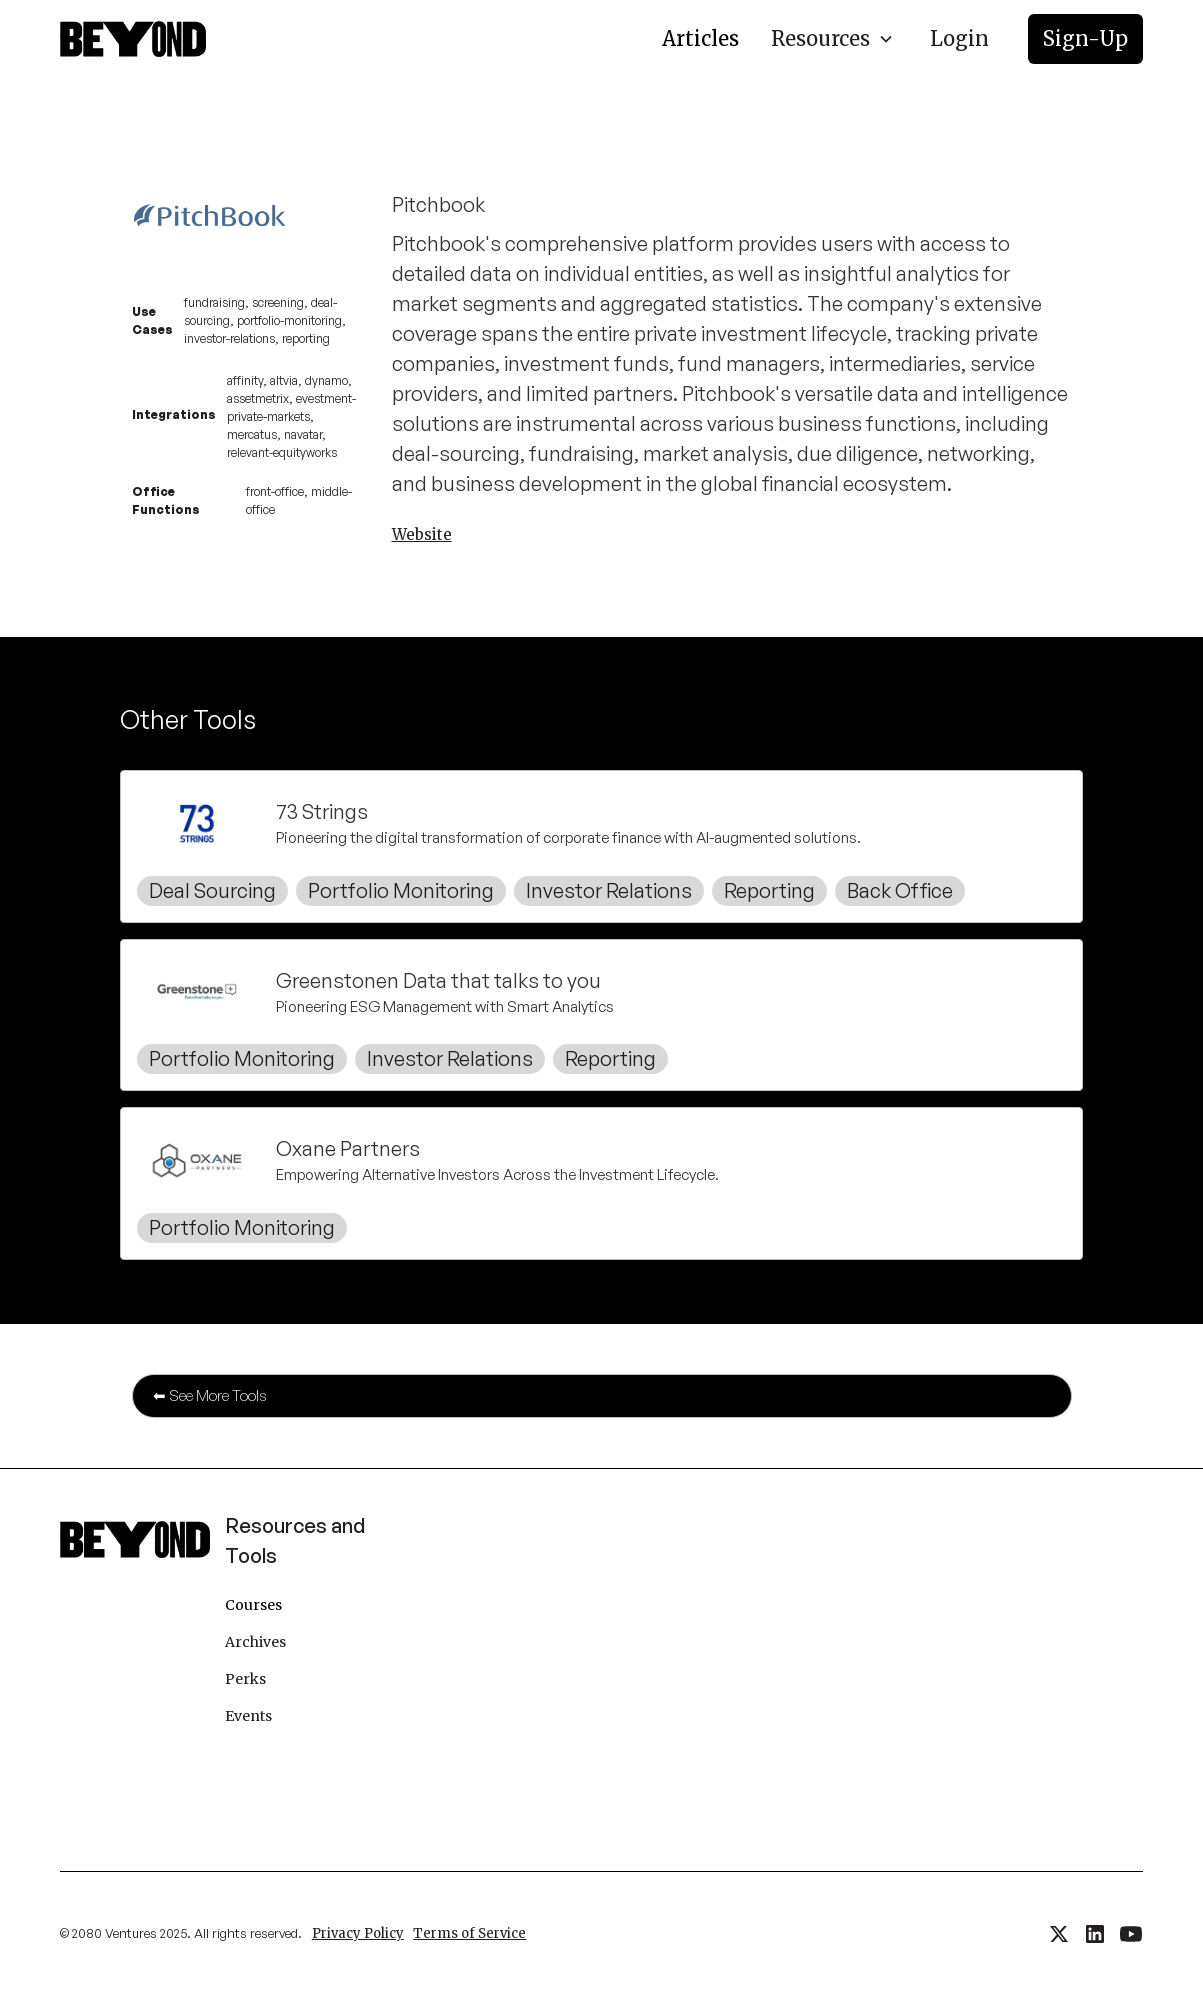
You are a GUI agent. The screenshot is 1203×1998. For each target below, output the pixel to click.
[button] (832, 39)
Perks (245, 1679)
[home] (133, 39)
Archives (255, 1642)
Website (422, 534)
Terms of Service (469, 1933)
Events (248, 1716)
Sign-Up (1085, 38)
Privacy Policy (358, 1933)
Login (959, 38)
